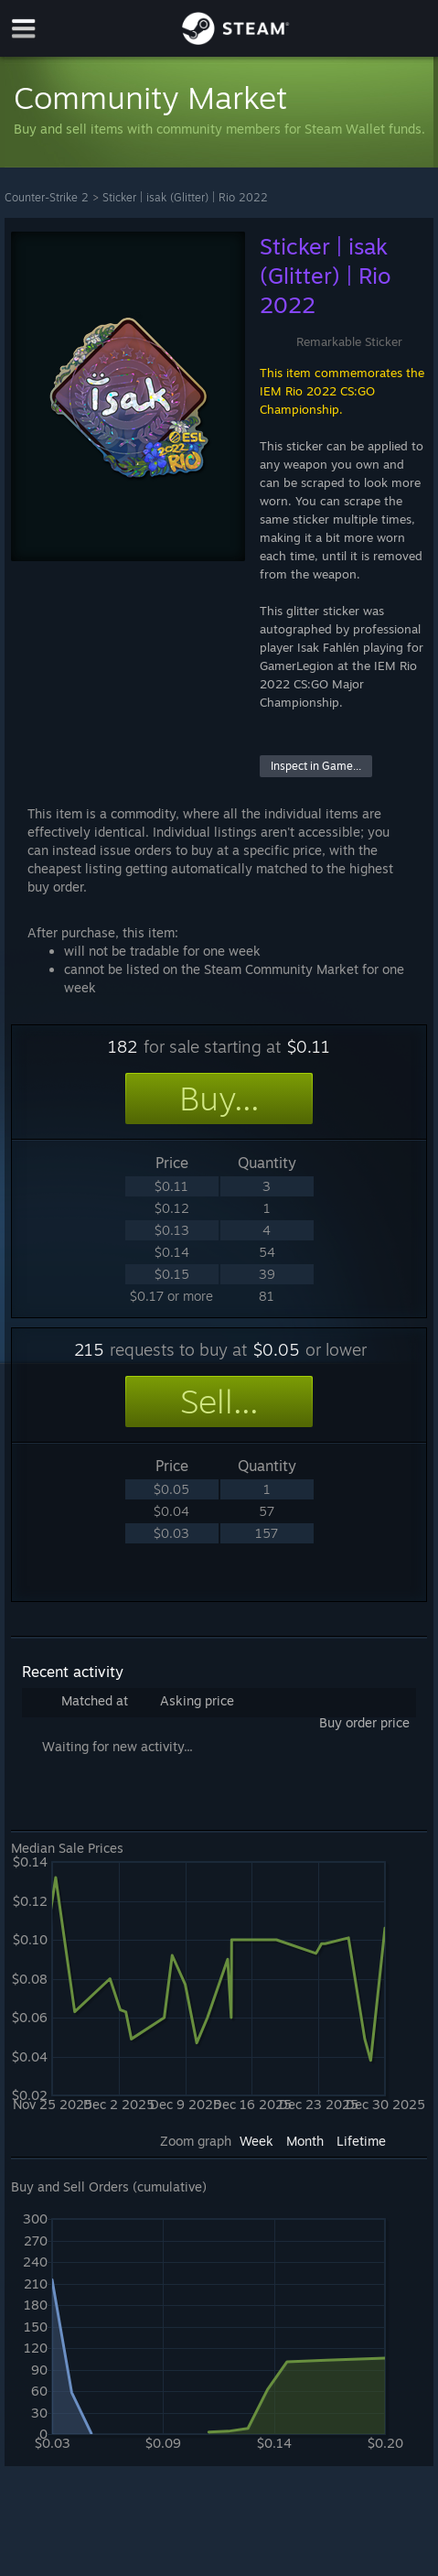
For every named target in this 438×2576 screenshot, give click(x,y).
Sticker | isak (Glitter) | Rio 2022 (185, 197)
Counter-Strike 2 (47, 197)
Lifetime (361, 2140)
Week (256, 2140)
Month (305, 2140)
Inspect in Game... (316, 766)
